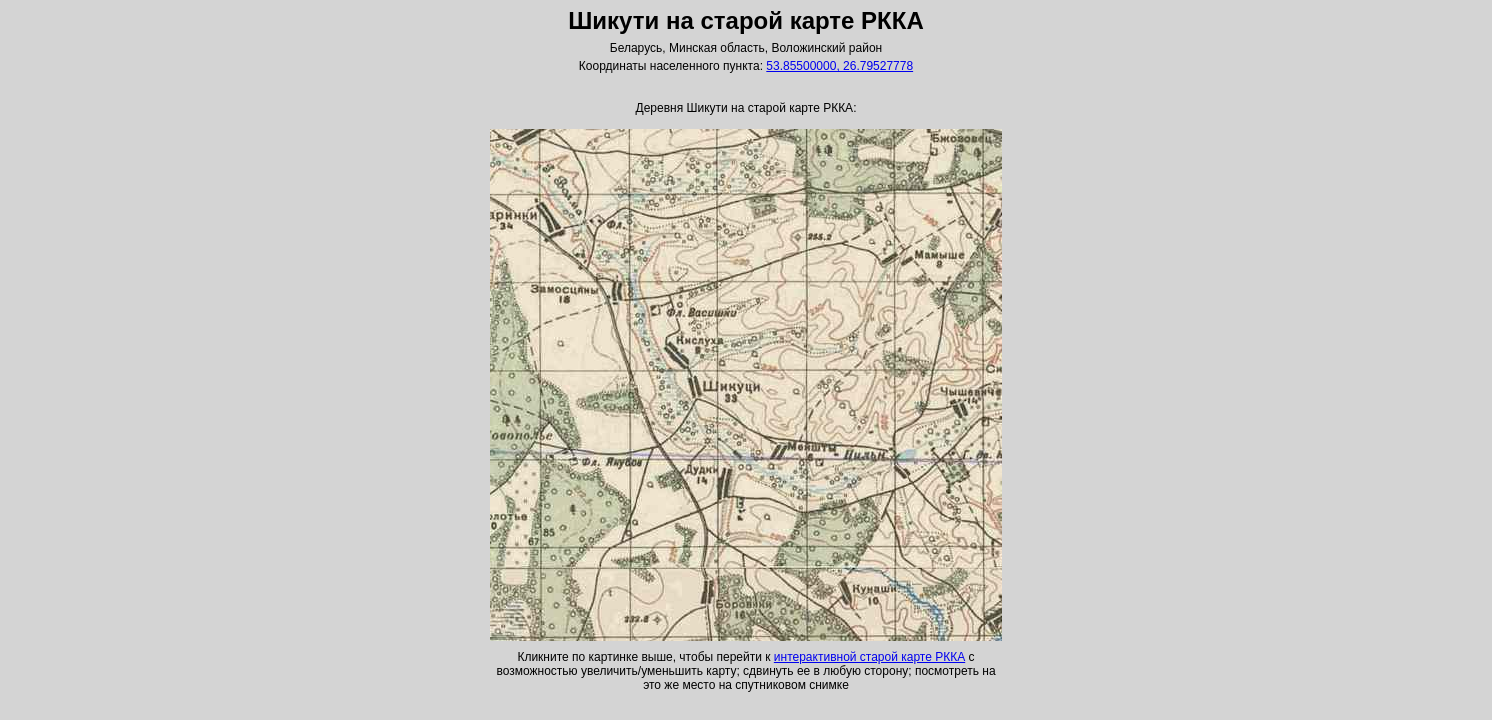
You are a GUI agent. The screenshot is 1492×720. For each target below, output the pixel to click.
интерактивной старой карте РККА (869, 657)
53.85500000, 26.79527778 (839, 66)
